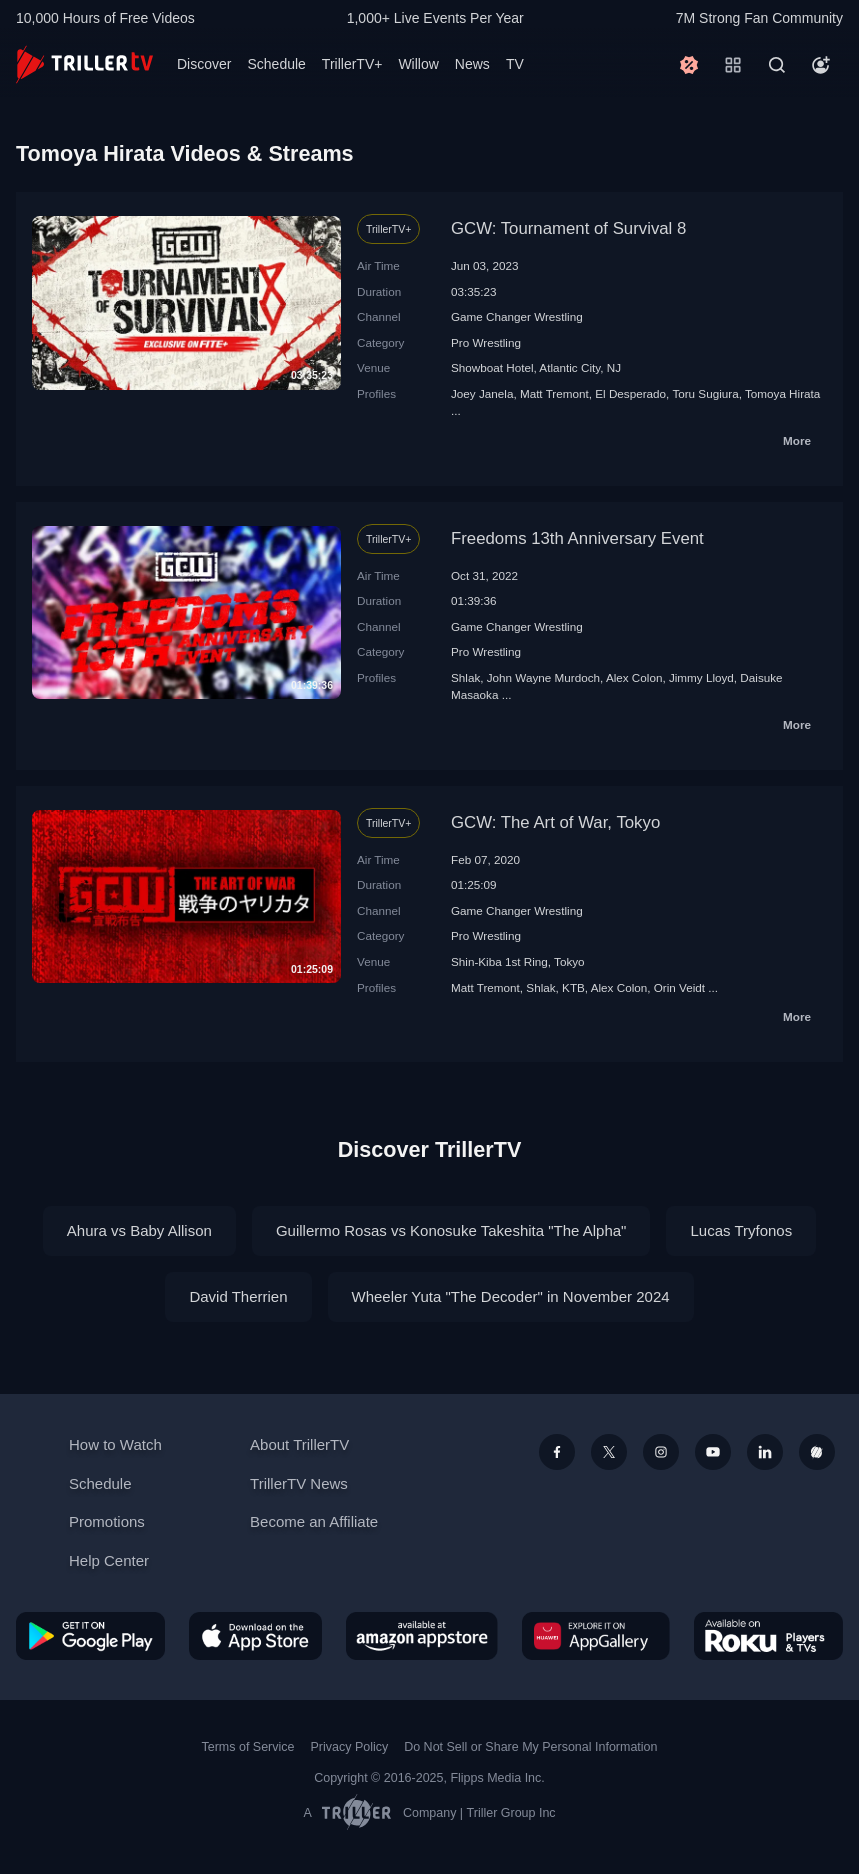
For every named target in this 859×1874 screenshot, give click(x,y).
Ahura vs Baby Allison (139, 1230)
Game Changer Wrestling (517, 316)
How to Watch (115, 1444)
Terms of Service (248, 1747)
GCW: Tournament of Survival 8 (568, 228)
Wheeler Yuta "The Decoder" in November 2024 (511, 1296)
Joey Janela (482, 393)
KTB (573, 987)
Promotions (107, 1521)
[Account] (821, 65)
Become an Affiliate (314, 1521)
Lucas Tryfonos (741, 1230)
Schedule (276, 64)
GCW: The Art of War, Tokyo (555, 822)
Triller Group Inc (511, 1813)
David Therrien (238, 1296)
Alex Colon (634, 677)
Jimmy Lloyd (701, 677)
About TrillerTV (299, 1444)
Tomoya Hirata (782, 393)
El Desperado (630, 393)
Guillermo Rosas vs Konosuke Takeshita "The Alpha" (451, 1230)
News (472, 64)
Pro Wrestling (486, 342)
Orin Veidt (679, 987)
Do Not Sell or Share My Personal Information (530, 1747)
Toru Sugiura (705, 393)
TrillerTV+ (352, 64)
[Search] (777, 65)
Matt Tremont (554, 393)
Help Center (109, 1560)
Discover (204, 64)
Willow (418, 64)
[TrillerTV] (84, 64)
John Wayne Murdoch (543, 677)
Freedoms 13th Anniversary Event (577, 538)
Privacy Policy (349, 1747)
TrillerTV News (299, 1483)
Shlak (465, 677)
